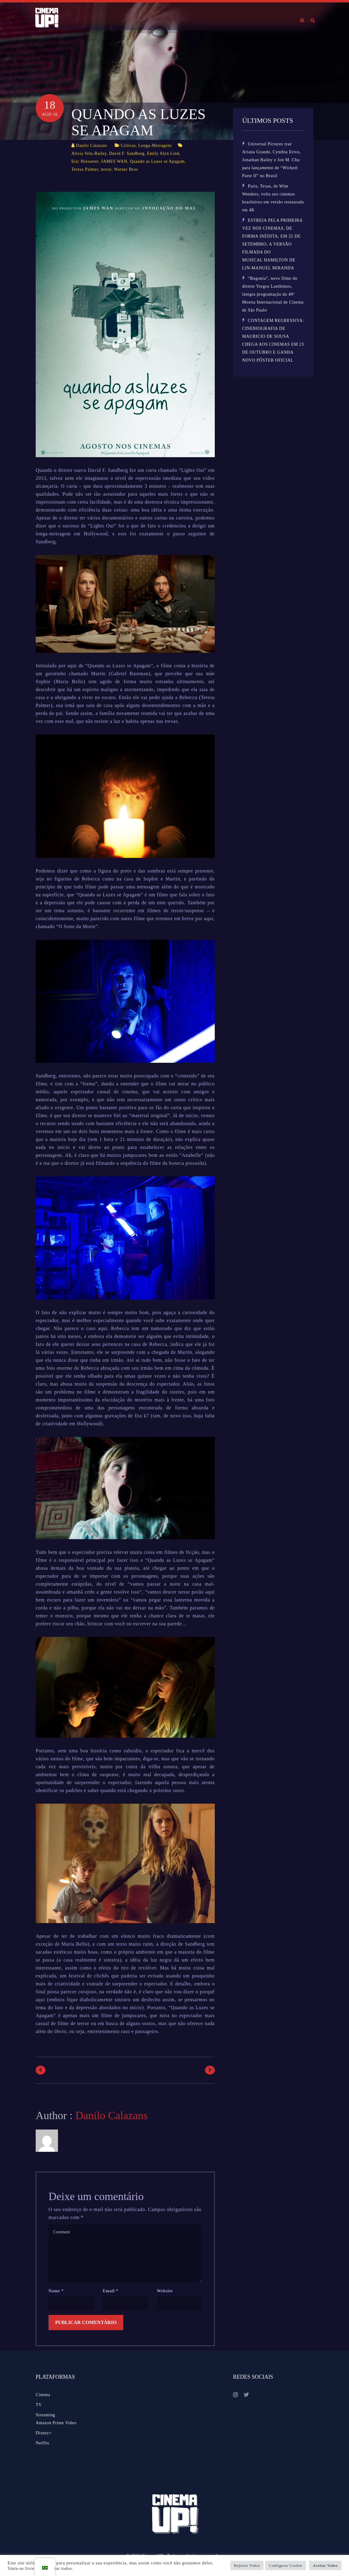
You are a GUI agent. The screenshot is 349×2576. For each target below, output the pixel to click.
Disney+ (44, 2433)
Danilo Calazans (91, 145)
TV (39, 2405)
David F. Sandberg (127, 153)
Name (56, 2291)
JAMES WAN (114, 161)
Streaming (45, 2415)
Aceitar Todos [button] (325, 2565)
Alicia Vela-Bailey (88, 153)
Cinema (43, 2394)
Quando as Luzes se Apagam (157, 161)
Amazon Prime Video (56, 2423)
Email (110, 2291)
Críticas (128, 145)
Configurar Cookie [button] (285, 2565)
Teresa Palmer (84, 169)
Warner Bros (126, 169)
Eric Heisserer (85, 161)
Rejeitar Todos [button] (247, 2565)
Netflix (42, 2443)
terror (106, 169)
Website (165, 2291)
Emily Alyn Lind (163, 153)
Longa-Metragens (155, 145)
